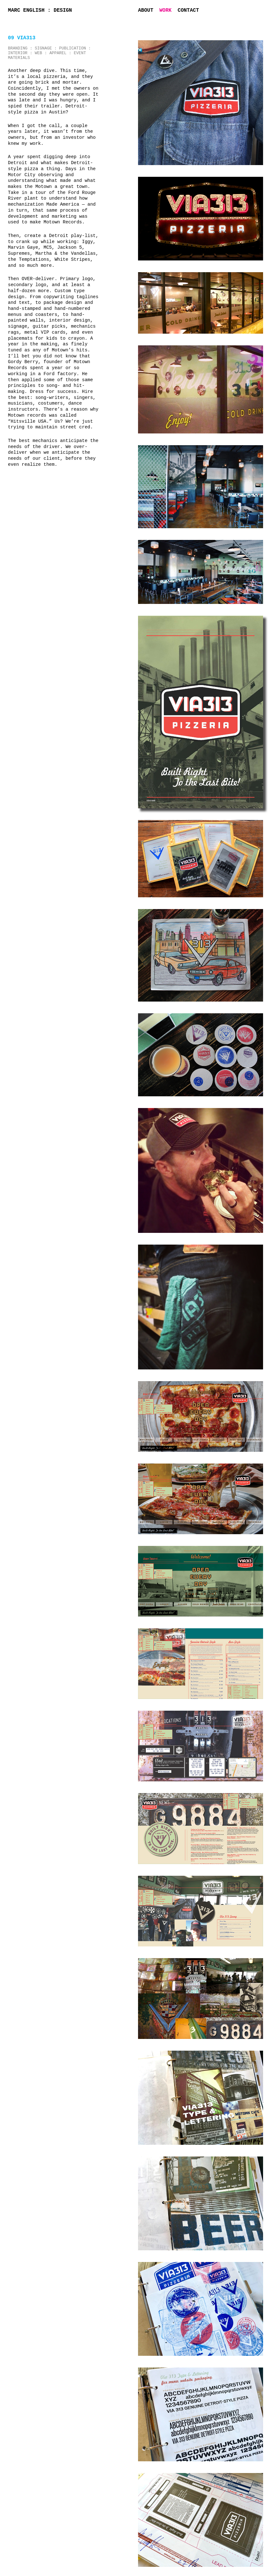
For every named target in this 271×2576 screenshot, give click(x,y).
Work (165, 10)
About (145, 10)
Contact (188, 10)
